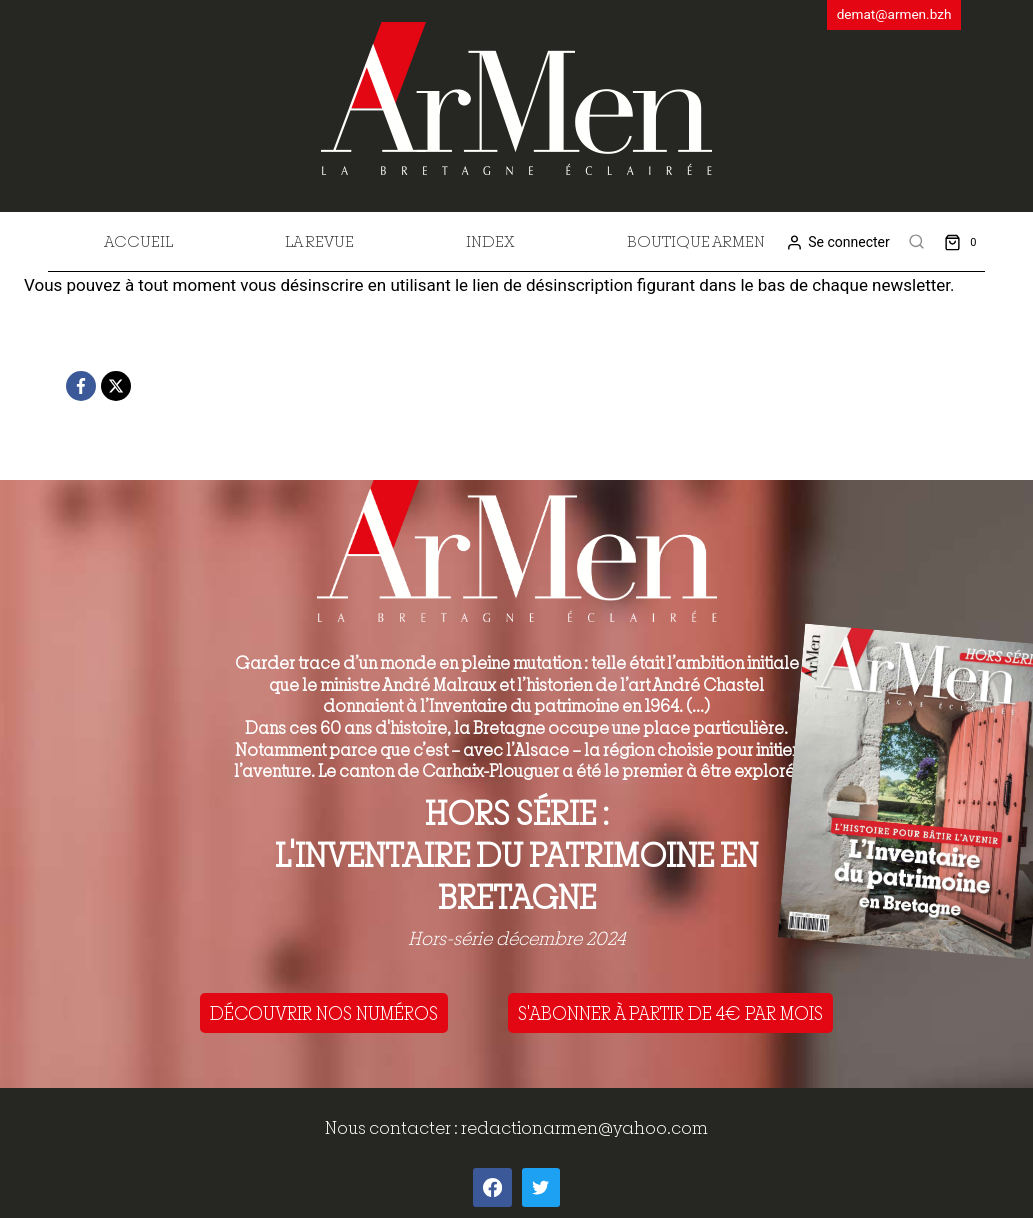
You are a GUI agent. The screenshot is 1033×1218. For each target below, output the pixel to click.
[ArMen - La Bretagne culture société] (516, 98)
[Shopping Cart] (964, 241)
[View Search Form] (917, 242)
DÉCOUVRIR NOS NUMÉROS (324, 1013)
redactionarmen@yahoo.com (584, 1127)
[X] (116, 386)
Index (490, 241)
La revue (319, 241)
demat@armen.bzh (894, 14)
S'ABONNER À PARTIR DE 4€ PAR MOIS (670, 1013)
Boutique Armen (696, 241)
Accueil (138, 241)
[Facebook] (81, 386)
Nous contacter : (393, 1127)
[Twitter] (541, 1187)
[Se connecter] (837, 242)
